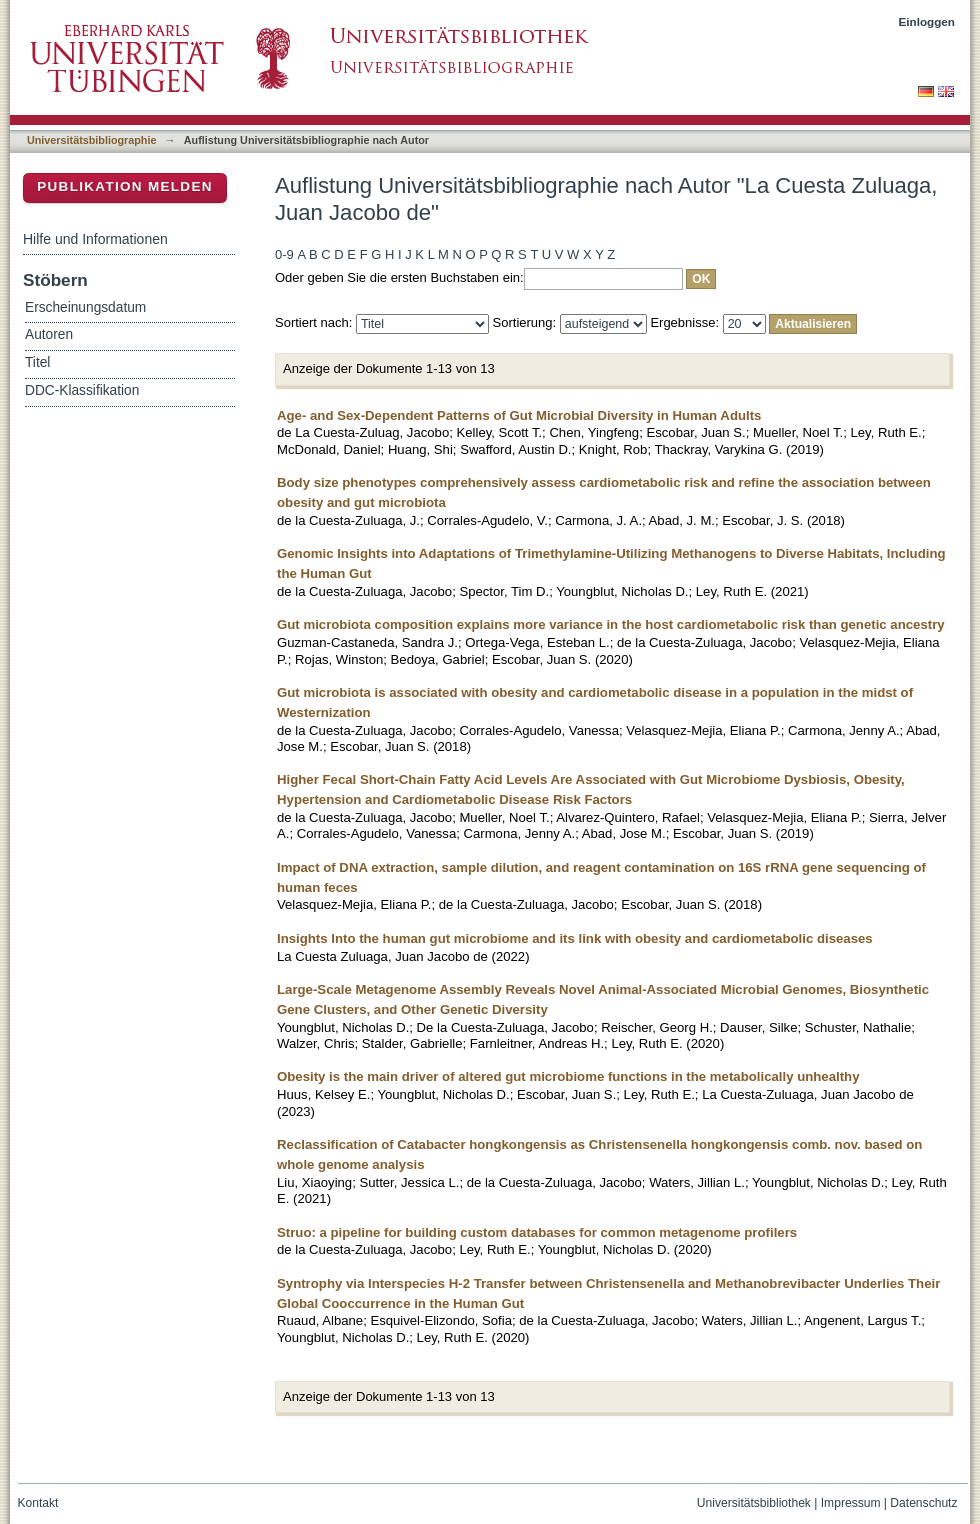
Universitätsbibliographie (91, 140)
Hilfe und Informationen (95, 239)
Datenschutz (923, 1503)
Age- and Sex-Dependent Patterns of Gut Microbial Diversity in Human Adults (519, 415)
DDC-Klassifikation (82, 390)
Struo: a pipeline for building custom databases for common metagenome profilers (537, 1232)
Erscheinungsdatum (85, 307)
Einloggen (927, 21)
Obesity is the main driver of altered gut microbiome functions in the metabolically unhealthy (568, 1076)
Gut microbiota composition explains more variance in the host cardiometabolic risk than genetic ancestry (611, 624)
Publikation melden (125, 186)
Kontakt (38, 1503)
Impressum (851, 1503)
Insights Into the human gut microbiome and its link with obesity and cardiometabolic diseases (575, 938)
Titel (37, 362)
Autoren (49, 334)
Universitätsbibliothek (754, 1503)
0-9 (284, 254)
